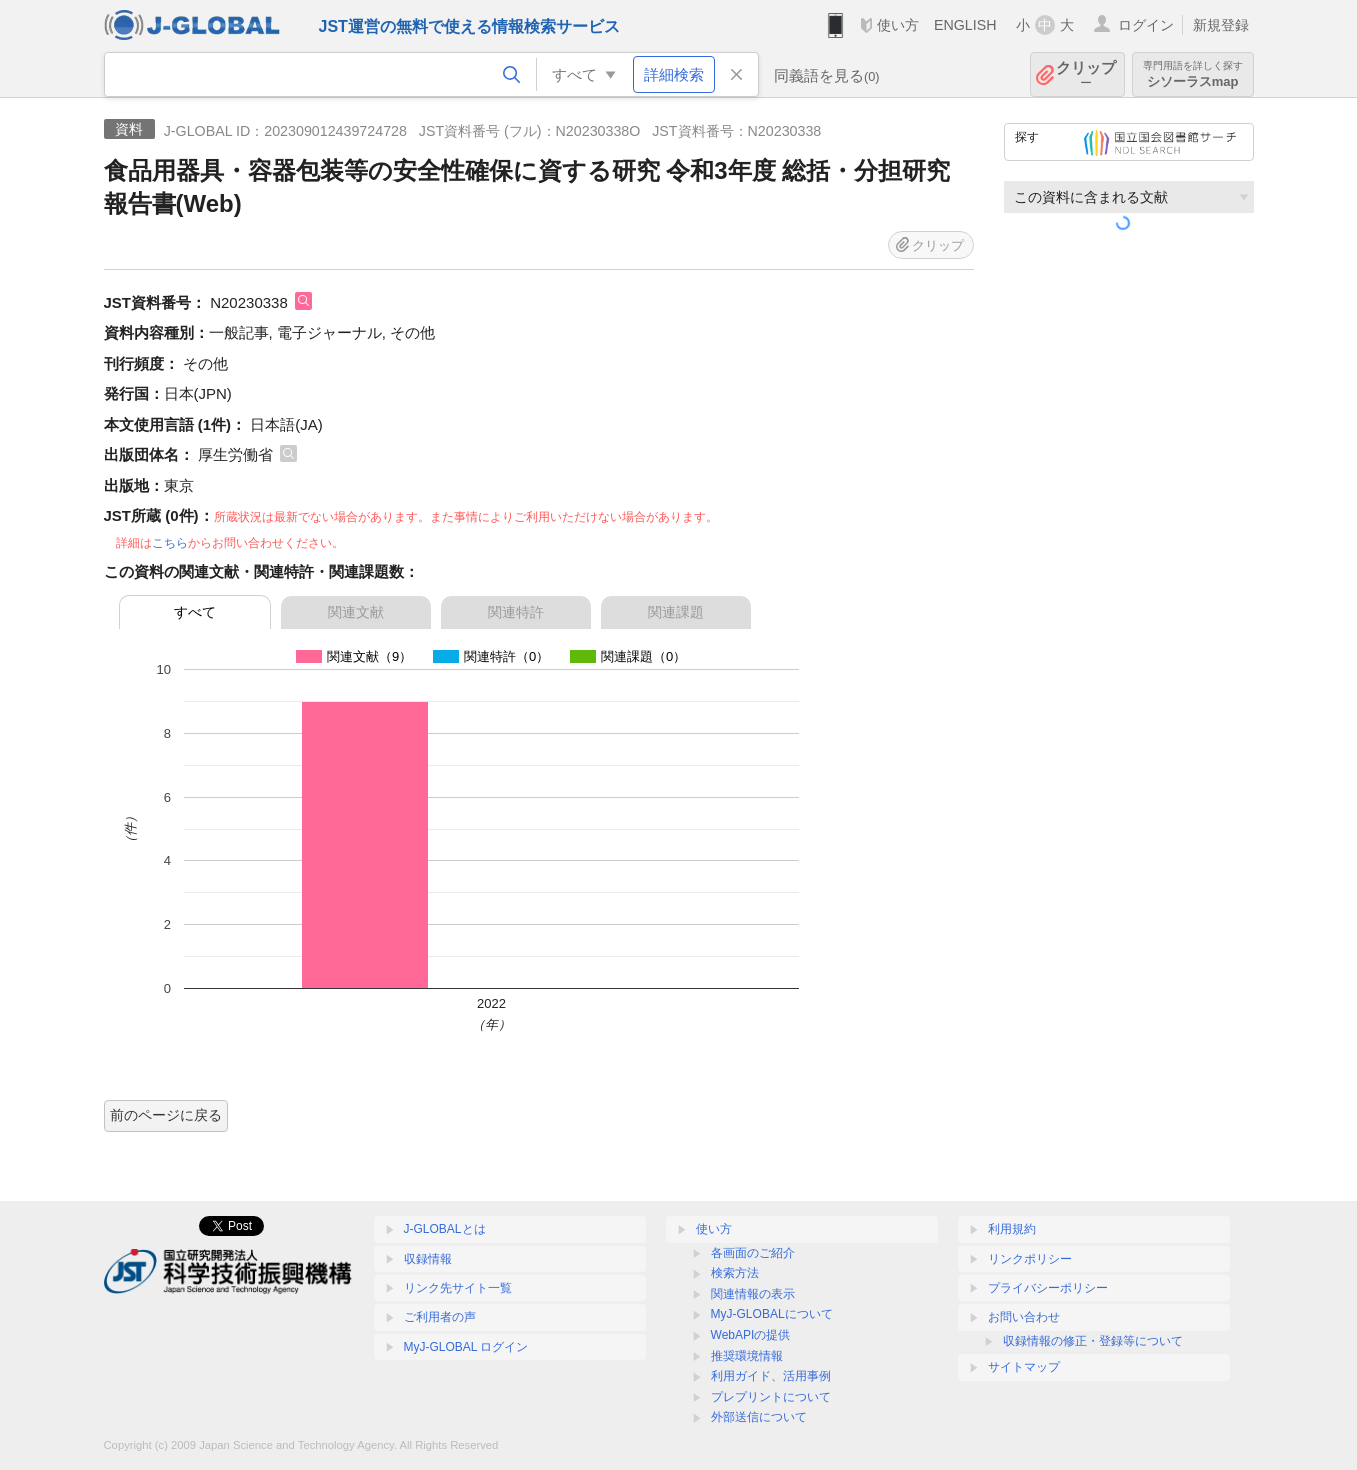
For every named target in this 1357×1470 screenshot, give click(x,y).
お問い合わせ (1024, 1317)
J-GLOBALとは (445, 1229)
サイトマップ (1024, 1367)
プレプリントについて (771, 1397)
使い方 (898, 25)
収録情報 (428, 1259)
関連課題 (676, 612)
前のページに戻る (166, 1115)
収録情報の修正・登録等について (1093, 1341)
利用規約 (1012, 1229)
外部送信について (759, 1417)
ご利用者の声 (440, 1317)
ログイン (1146, 25)
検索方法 (735, 1273)
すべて (195, 612)
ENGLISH (965, 25)
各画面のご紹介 (753, 1253)
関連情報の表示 (753, 1294)
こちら (170, 543)
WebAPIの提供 (751, 1335)
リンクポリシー (1030, 1259)
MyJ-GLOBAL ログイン (466, 1347)
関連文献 (356, 612)
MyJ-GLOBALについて (772, 1314)
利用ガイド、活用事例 (771, 1376)
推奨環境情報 (747, 1356)
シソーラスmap (1193, 74)
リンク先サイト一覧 (458, 1288)
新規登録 (1221, 25)
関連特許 (516, 612)
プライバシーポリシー (1048, 1288)
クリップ (1086, 74)
